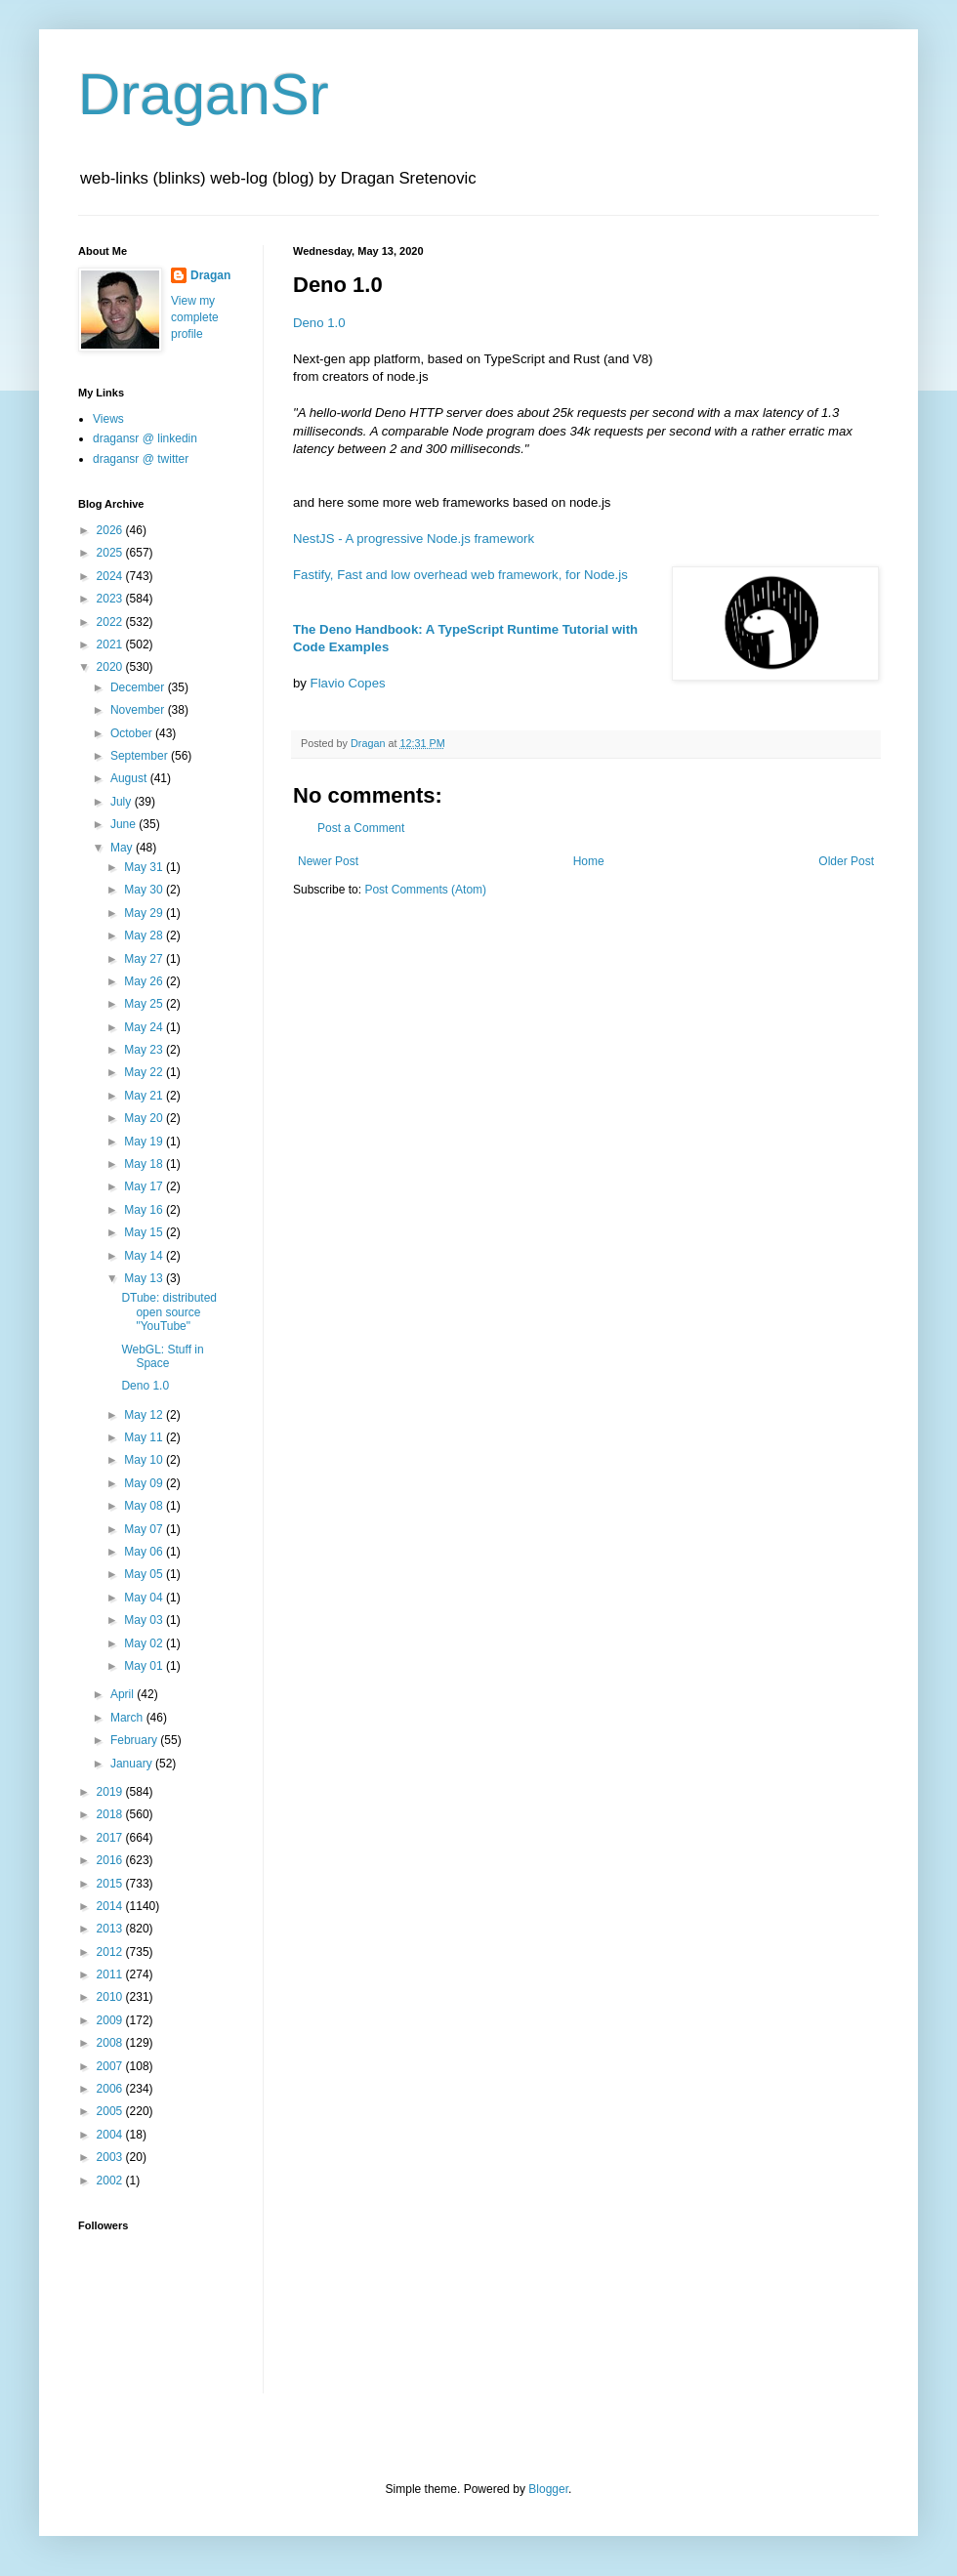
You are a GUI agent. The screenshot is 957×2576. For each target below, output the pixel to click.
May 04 (145, 1597)
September (140, 756)
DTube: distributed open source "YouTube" (169, 1312)
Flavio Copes (348, 683)
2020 (111, 667)
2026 (111, 530)
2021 (111, 644)
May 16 (145, 1210)
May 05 (145, 1574)
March (128, 1717)
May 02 (145, 1643)
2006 (111, 2089)
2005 (111, 2111)
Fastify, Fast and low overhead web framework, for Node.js (460, 574)
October (132, 733)
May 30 (145, 889)
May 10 (145, 1460)
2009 (111, 2020)
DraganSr (203, 94)
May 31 (145, 867)
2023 (111, 598)
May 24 (145, 1027)
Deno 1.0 (319, 322)
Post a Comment (360, 828)
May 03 (145, 1620)
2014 (111, 1906)
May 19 (145, 1141)
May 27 (145, 959)
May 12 (145, 1415)
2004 (111, 2134)
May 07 (145, 1529)
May (123, 847)
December (139, 687)
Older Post (846, 861)
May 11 (145, 1437)
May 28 (145, 935)
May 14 (145, 1256)
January (132, 1763)
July (122, 802)
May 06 (145, 1551)
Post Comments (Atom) (425, 889)
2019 (111, 1792)
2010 (111, 1997)
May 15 (145, 1232)
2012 (111, 1952)
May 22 (145, 1072)
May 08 (145, 1506)
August (130, 778)
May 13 (145, 1278)
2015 (111, 1883)
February (135, 1740)
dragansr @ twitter (140, 459)
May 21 (145, 1095)
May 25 (145, 1004)
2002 (111, 2180)
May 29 (145, 913)
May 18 (145, 1164)
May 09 (145, 1483)
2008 (111, 2043)
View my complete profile (195, 317)
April (123, 1694)
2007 (111, 2066)
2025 (111, 553)
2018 (111, 1814)
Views (108, 419)
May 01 (145, 1666)
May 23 (145, 1050)
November (139, 710)
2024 (111, 576)
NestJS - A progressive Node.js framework (413, 538)
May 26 (145, 981)
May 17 (145, 1186)
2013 (111, 1928)
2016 (111, 1860)
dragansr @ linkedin (145, 438)
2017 (111, 1838)
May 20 (145, 1118)
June (124, 824)
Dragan (210, 275)
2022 (111, 622)
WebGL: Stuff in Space (162, 1356)
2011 (111, 1974)
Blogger (548, 2489)
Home (588, 861)
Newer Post (328, 861)
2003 (111, 2157)
